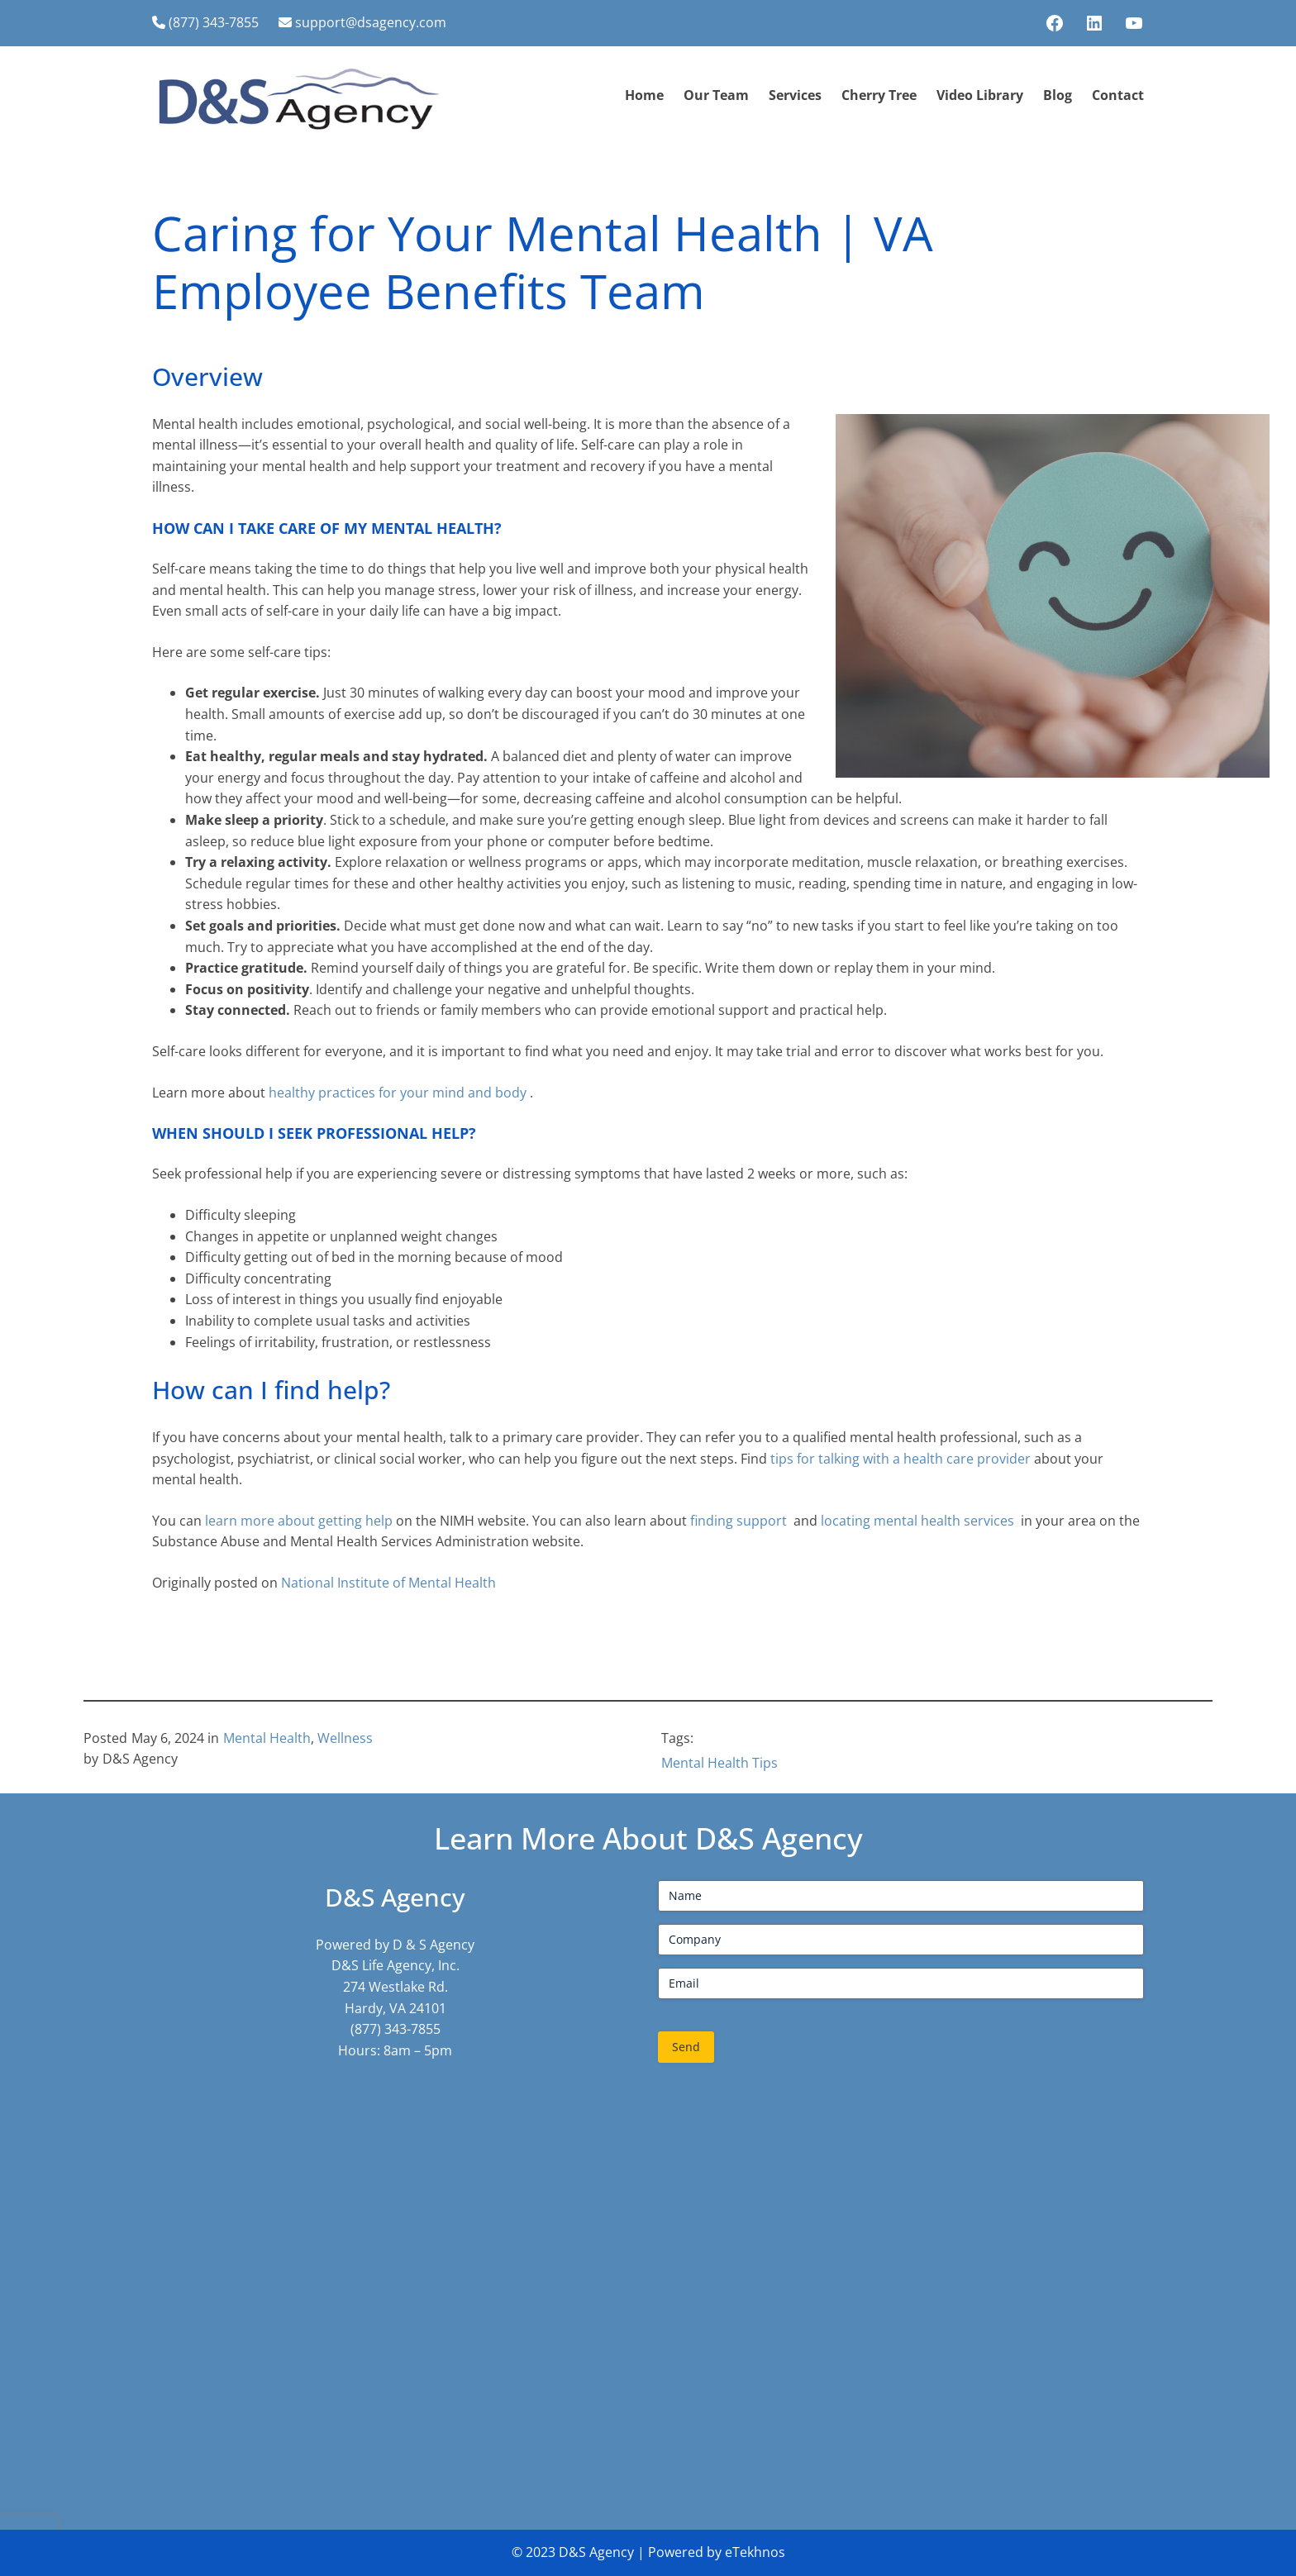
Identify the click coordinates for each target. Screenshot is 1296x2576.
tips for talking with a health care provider (900, 1459)
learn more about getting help (300, 1521)
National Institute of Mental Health (388, 1583)
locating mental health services (919, 1521)
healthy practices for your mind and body (399, 1092)
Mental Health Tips (719, 1763)
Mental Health (267, 1738)
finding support (740, 1521)
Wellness (345, 1738)
